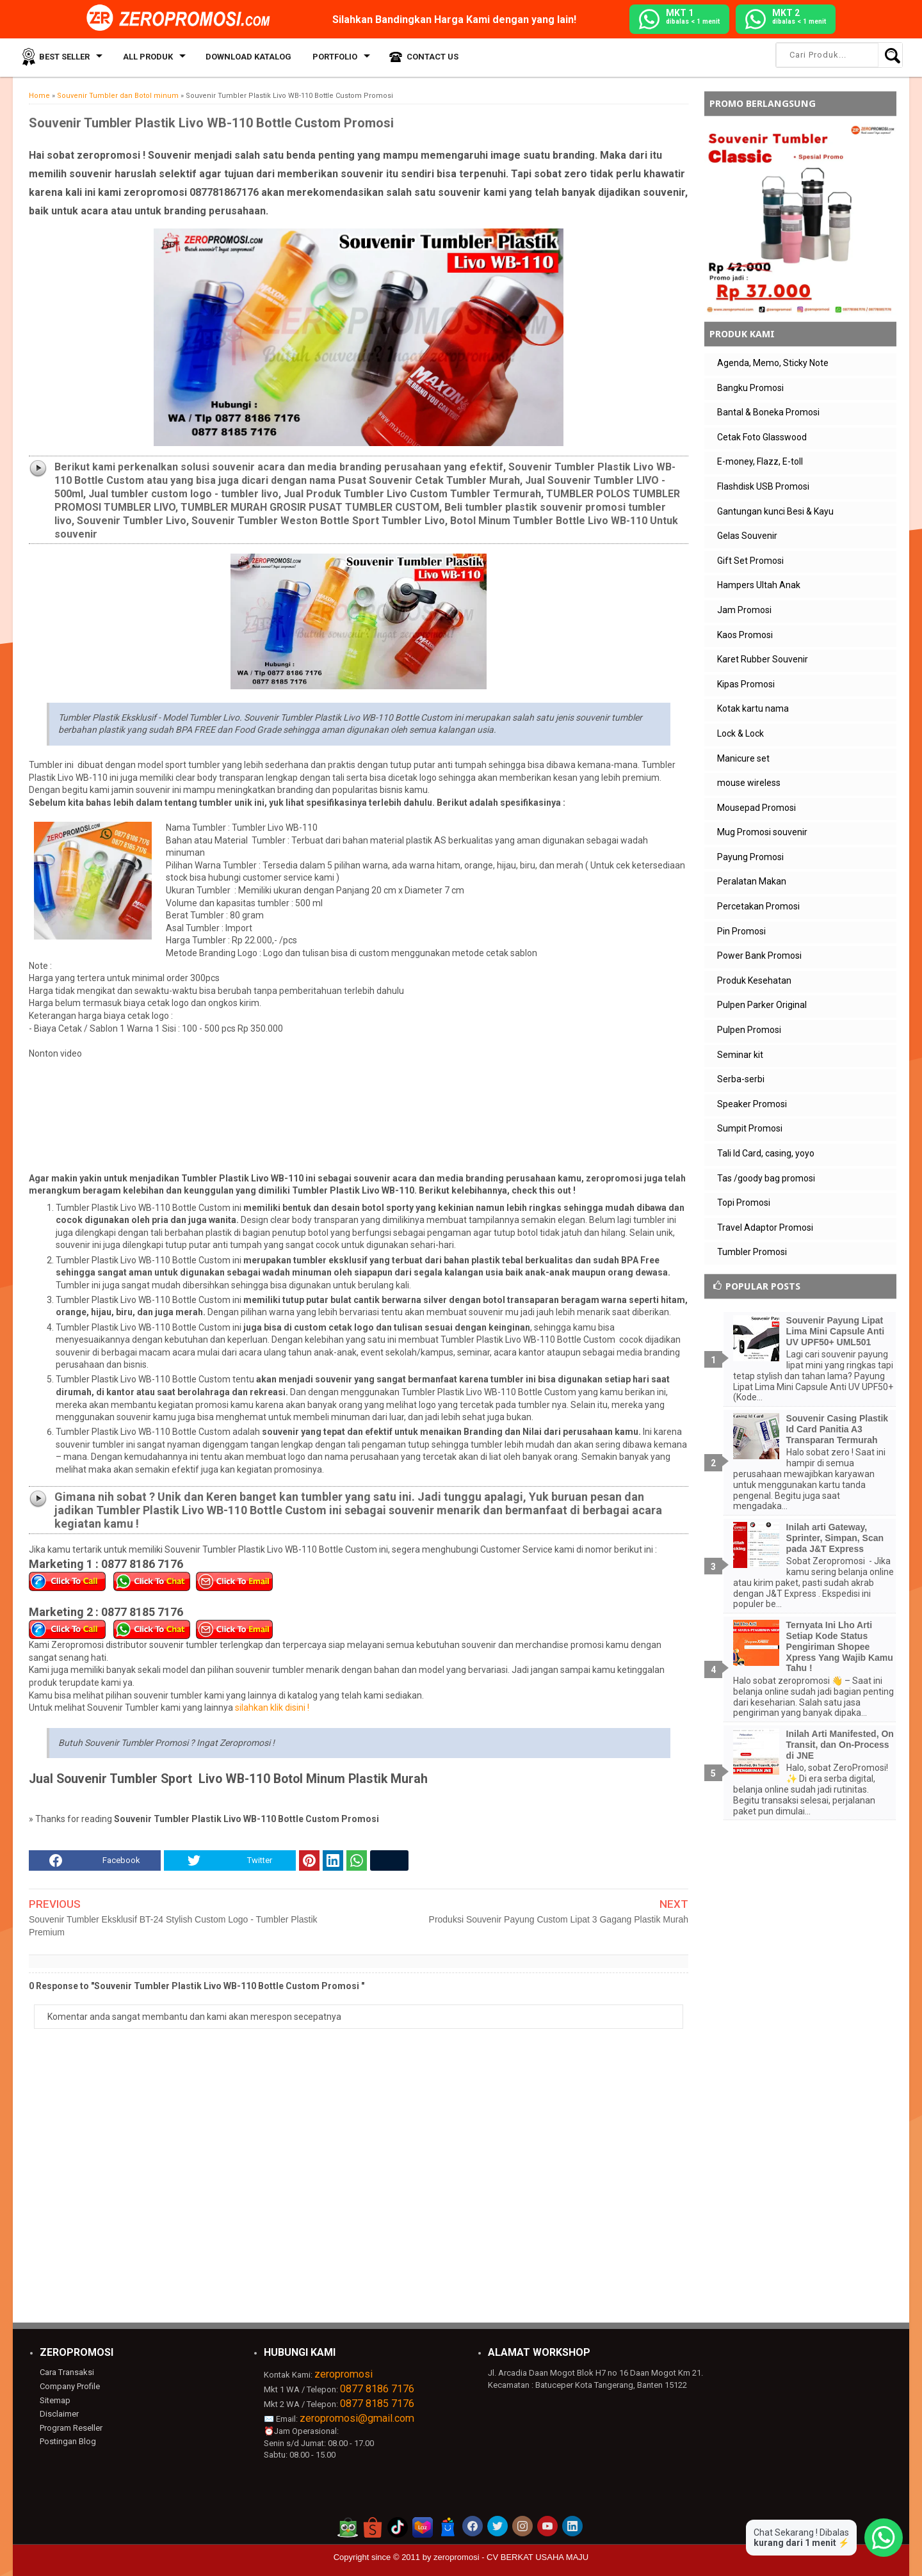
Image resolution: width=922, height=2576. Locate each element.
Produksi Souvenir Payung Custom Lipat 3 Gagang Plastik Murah (558, 1919)
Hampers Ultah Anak (758, 585)
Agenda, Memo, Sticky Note (773, 363)
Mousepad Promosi (756, 808)
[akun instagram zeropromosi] (522, 2526)
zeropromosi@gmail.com (357, 2418)
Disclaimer (59, 2414)
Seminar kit (740, 1055)
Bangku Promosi (750, 388)
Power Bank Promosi (759, 955)
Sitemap (55, 2400)
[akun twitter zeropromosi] (497, 2526)
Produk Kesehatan (754, 980)
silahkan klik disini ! (272, 1707)
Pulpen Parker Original (762, 1005)
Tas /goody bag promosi (766, 1178)
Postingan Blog (68, 2441)
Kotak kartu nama (753, 708)
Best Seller (63, 57)
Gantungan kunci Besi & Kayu (775, 511)
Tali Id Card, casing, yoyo (765, 1153)
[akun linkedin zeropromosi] (572, 2526)
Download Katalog (246, 57)
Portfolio (330, 57)
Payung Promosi (750, 857)
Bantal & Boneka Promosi (768, 412)
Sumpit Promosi (749, 1128)
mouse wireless (748, 783)
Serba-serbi (740, 1079)
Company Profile (70, 2386)
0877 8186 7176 (377, 2389)
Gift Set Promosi (750, 561)
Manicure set (743, 758)
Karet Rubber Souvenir (762, 659)
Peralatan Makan (751, 881)
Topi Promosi (743, 1202)
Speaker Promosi (752, 1104)
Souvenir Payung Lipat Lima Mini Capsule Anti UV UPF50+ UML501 (835, 1331)
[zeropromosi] (182, 18)
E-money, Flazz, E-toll (760, 461)
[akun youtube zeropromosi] (547, 2526)
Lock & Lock (740, 733)
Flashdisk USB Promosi (763, 486)
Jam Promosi (744, 610)
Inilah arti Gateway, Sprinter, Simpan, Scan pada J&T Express (835, 1538)
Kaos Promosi (745, 635)
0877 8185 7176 (377, 2403)
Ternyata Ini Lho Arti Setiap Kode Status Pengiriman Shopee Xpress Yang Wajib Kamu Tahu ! (839, 1646)
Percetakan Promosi (758, 906)
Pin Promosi (741, 931)
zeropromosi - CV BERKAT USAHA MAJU (510, 2557)
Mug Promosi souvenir (762, 832)
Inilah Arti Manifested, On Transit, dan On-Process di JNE (840, 1745)
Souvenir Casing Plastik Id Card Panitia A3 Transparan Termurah (837, 1429)
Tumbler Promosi (752, 1252)
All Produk (146, 57)
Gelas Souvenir (747, 536)
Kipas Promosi (746, 684)
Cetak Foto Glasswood (762, 437)
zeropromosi (343, 2374)
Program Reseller (71, 2428)
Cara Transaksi (67, 2372)
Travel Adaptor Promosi (765, 1227)
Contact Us (427, 57)
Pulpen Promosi (749, 1030)
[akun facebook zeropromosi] (472, 2526)
